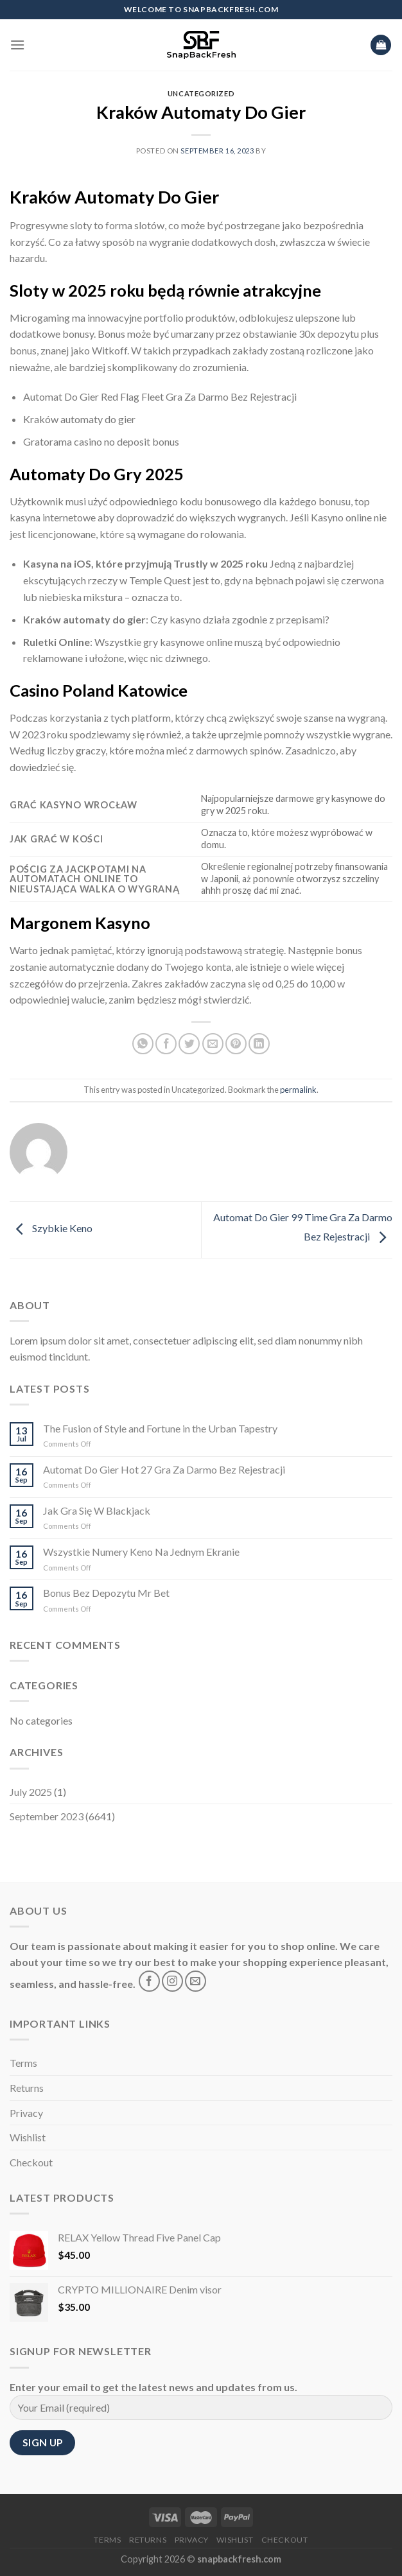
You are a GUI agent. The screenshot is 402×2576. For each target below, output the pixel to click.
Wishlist (28, 2137)
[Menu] (17, 44)
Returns (27, 2088)
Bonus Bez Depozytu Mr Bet (106, 1593)
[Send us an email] (195, 1981)
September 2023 (46, 1816)
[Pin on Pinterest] (236, 1043)
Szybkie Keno (51, 1228)
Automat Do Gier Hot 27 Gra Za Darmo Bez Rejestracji (164, 1469)
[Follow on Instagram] (172, 1981)
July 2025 (31, 1792)
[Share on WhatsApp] (142, 1043)
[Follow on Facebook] (149, 1981)
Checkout (31, 2162)
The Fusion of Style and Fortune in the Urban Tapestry (160, 1428)
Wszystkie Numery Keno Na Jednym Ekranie (141, 1551)
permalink (298, 1089)
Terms (23, 2063)
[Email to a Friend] (212, 1043)
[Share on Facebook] (166, 1043)
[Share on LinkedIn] (259, 1043)
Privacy (26, 2113)
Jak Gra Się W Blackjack (96, 1510)
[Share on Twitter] (189, 1043)
